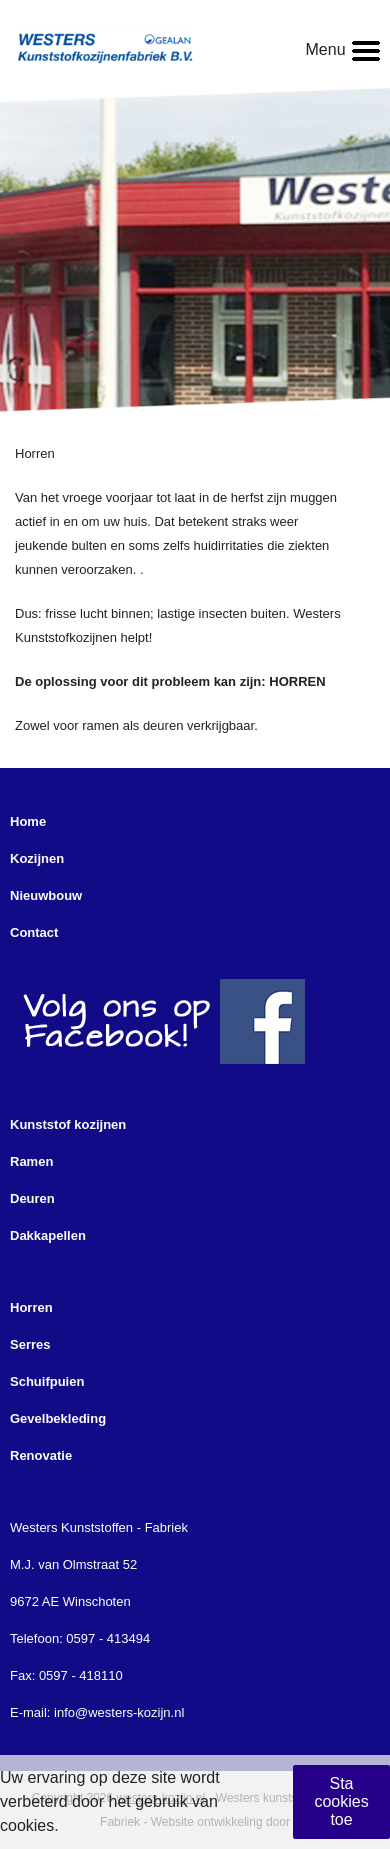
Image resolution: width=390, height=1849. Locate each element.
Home (28, 821)
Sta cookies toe (341, 1801)
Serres (30, 1344)
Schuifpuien (47, 1381)
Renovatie (41, 1455)
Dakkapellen (48, 1235)
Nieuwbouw (46, 895)
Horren (31, 1307)
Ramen (31, 1161)
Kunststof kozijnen (68, 1124)
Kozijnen (37, 858)
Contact (34, 932)
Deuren (32, 1198)
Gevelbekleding (58, 1418)
